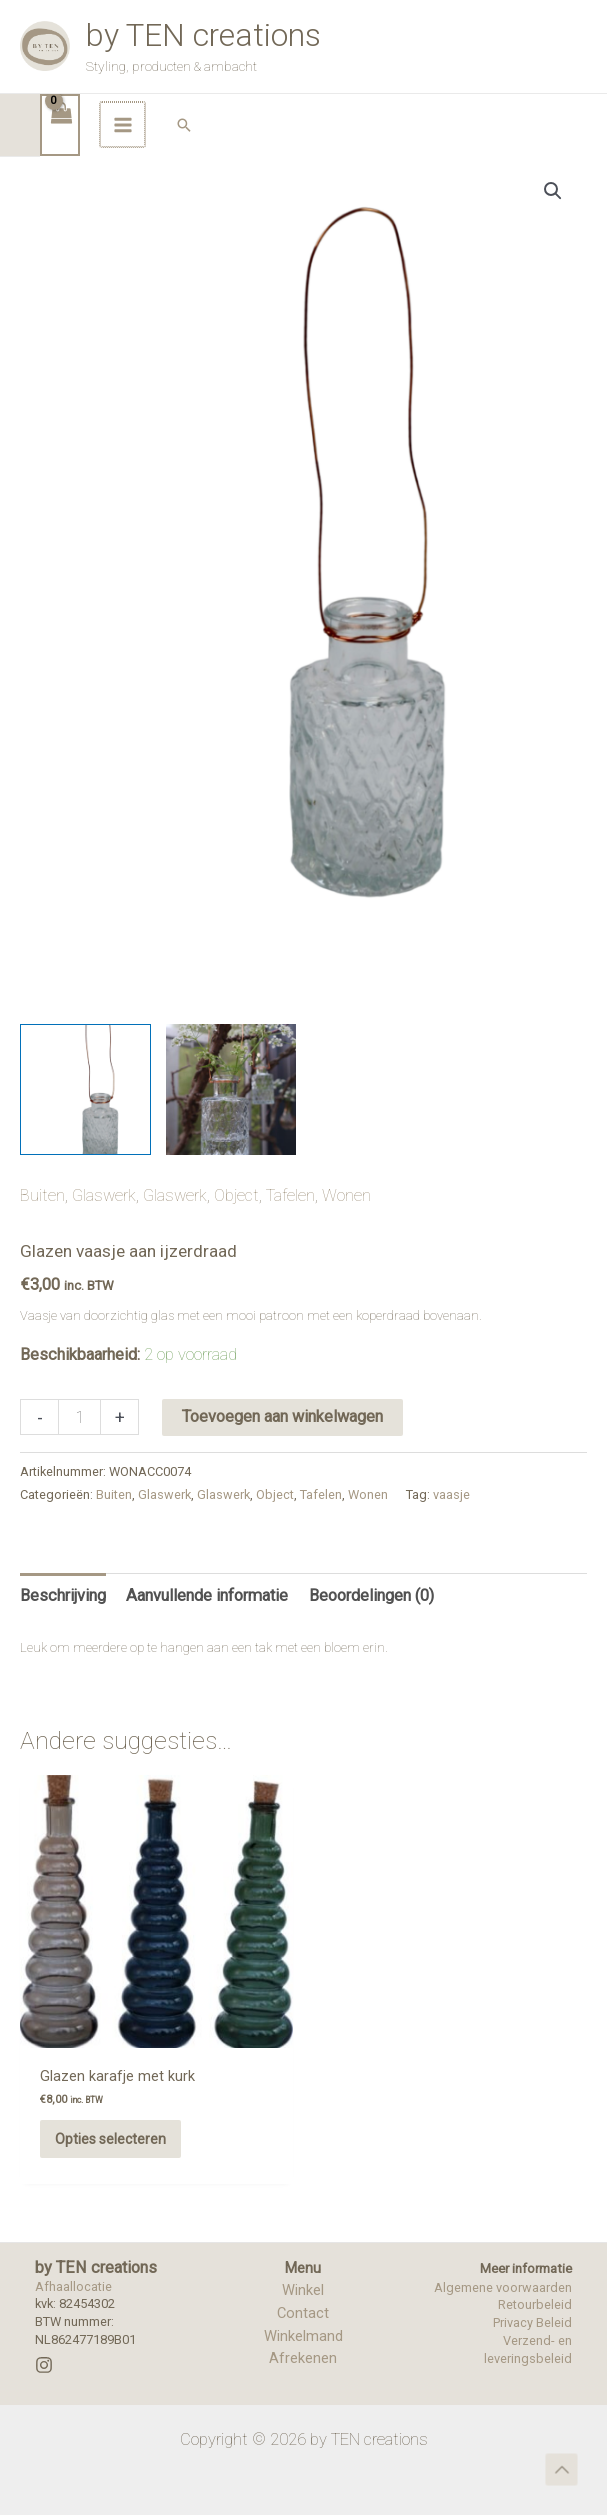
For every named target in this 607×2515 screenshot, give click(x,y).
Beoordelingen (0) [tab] (371, 1652)
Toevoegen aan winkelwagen (282, 1474)
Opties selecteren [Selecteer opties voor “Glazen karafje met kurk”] (88, 2120)
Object (236, 1252)
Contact (303, 2303)
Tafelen (290, 1252)
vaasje (451, 1552)
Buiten (42, 1252)
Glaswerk (104, 1252)
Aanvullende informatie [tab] (207, 1652)
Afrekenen (303, 2349)
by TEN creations (273, 66)
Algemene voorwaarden (503, 2277)
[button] (578, 183)
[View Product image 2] (231, 1147)
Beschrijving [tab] (63, 1652)
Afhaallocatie (73, 2276)
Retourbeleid (535, 2295)
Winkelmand (303, 2326)
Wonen (346, 1252)
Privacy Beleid (532, 2313)
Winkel (303, 2280)
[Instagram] (44, 2355)
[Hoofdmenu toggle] (517, 183)
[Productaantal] (79, 1475)
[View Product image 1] (85, 1147)
